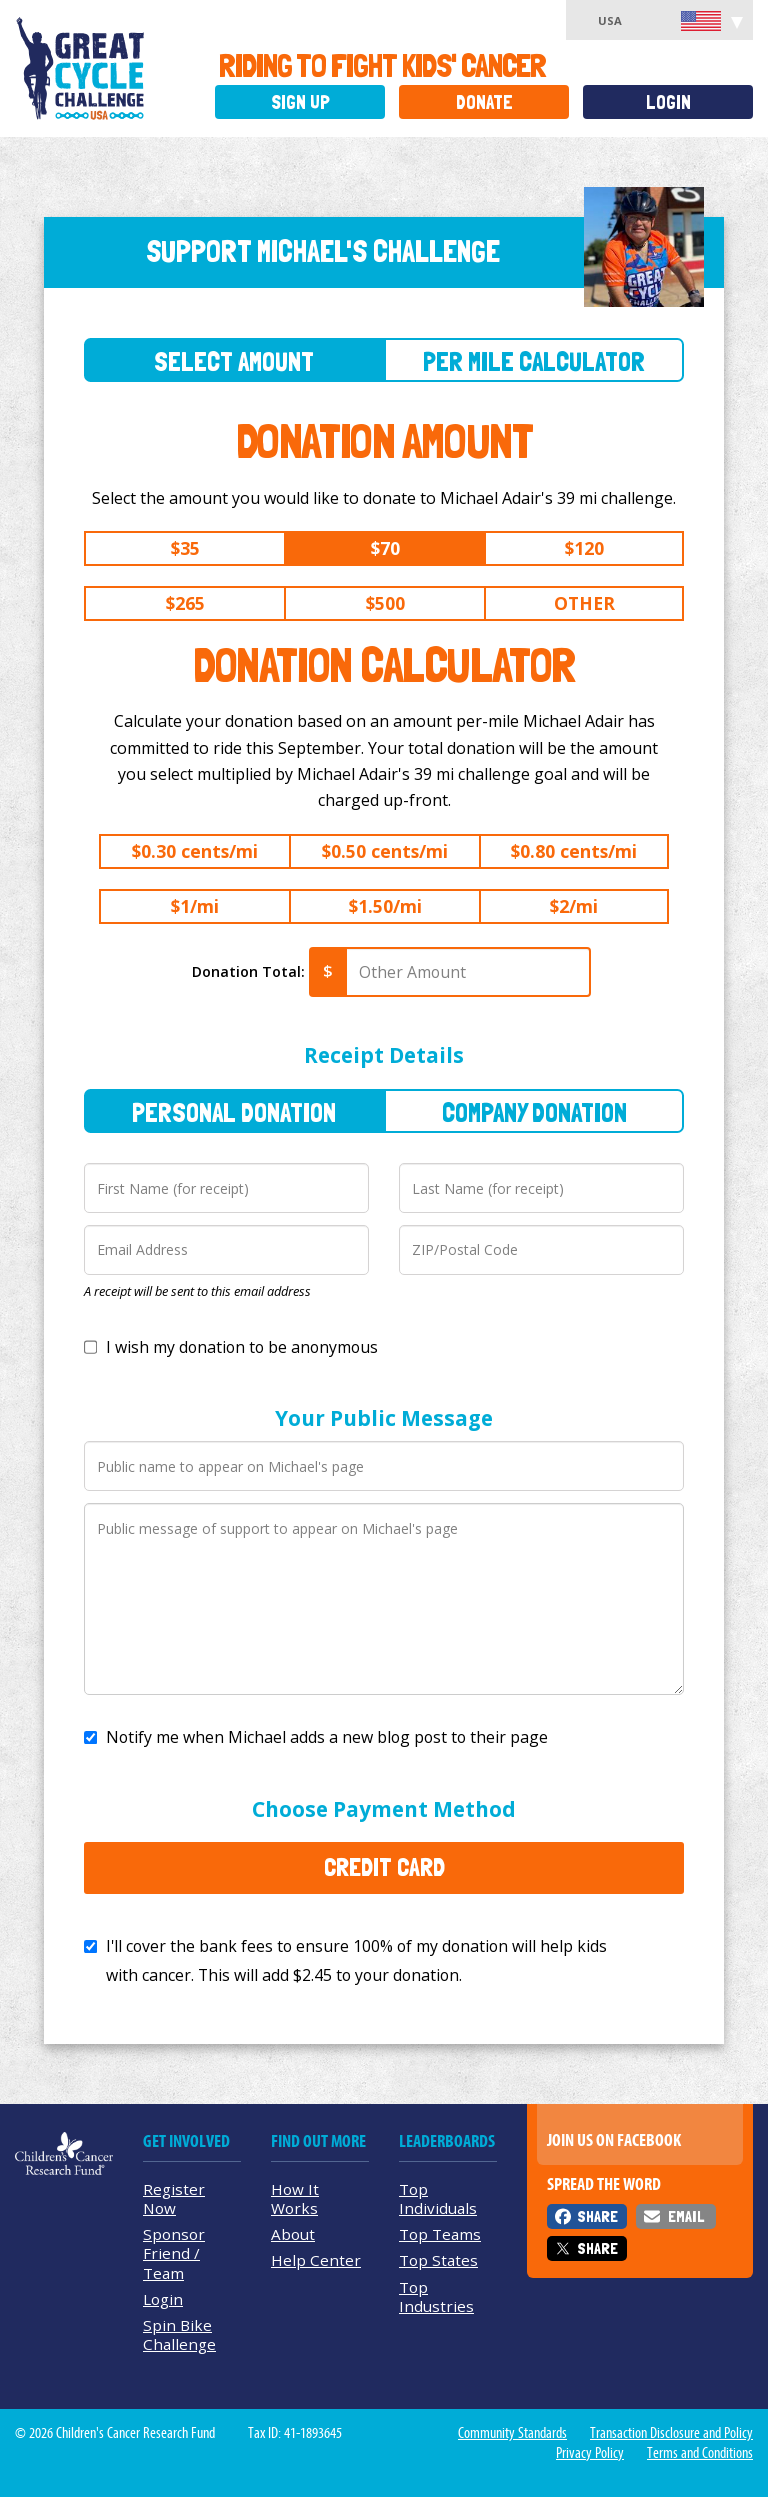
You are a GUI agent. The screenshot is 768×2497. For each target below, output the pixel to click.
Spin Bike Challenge (179, 2334)
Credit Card (384, 1867)
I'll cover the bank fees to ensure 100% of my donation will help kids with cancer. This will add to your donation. (356, 1960)
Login (668, 102)
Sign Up (300, 102)
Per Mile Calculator (534, 361)
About (293, 2234)
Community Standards (512, 2433)
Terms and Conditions (700, 2453)
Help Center (316, 2260)
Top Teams (440, 2234)
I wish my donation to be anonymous (242, 1347)
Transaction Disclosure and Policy (671, 2433)
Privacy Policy (590, 2453)
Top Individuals (438, 2198)
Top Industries (436, 2296)
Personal (234, 1112)
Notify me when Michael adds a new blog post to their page (327, 1737)
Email (686, 2216)
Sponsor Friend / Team (174, 2253)
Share (597, 2216)
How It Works (295, 2198)
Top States (438, 2260)
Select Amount (234, 361)
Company (534, 1112)
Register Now (174, 2198)
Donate (484, 102)
